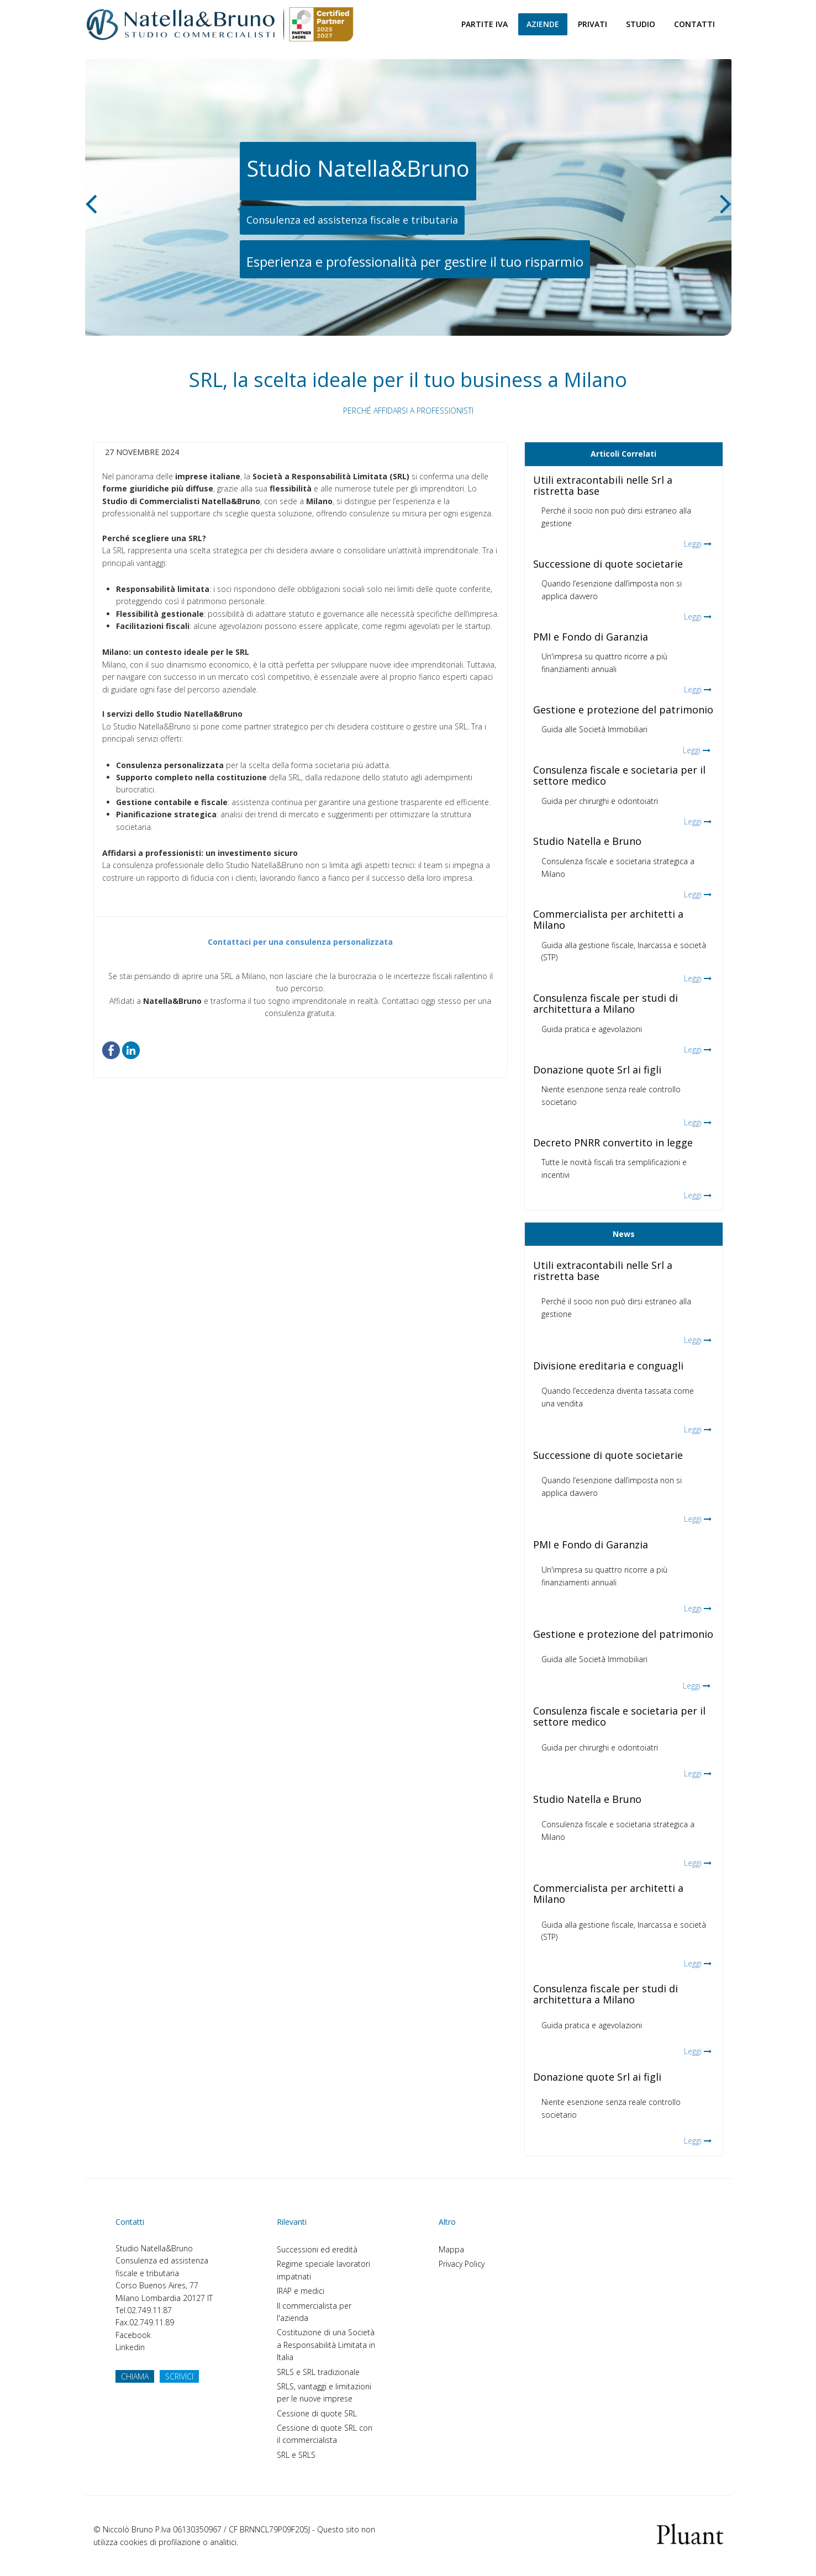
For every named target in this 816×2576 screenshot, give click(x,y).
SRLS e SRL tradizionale (318, 2372)
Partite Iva (484, 24)
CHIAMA (135, 2376)
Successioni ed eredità (317, 2249)
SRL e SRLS (296, 2455)
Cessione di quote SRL (317, 2413)
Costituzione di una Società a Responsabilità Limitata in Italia (326, 2344)
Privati (592, 24)
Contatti (694, 24)
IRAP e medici (300, 2291)
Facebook (133, 2335)
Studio (640, 24)
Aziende (543, 24)
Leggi (693, 543)
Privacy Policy (462, 2263)
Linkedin (130, 2347)
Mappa (451, 2249)
